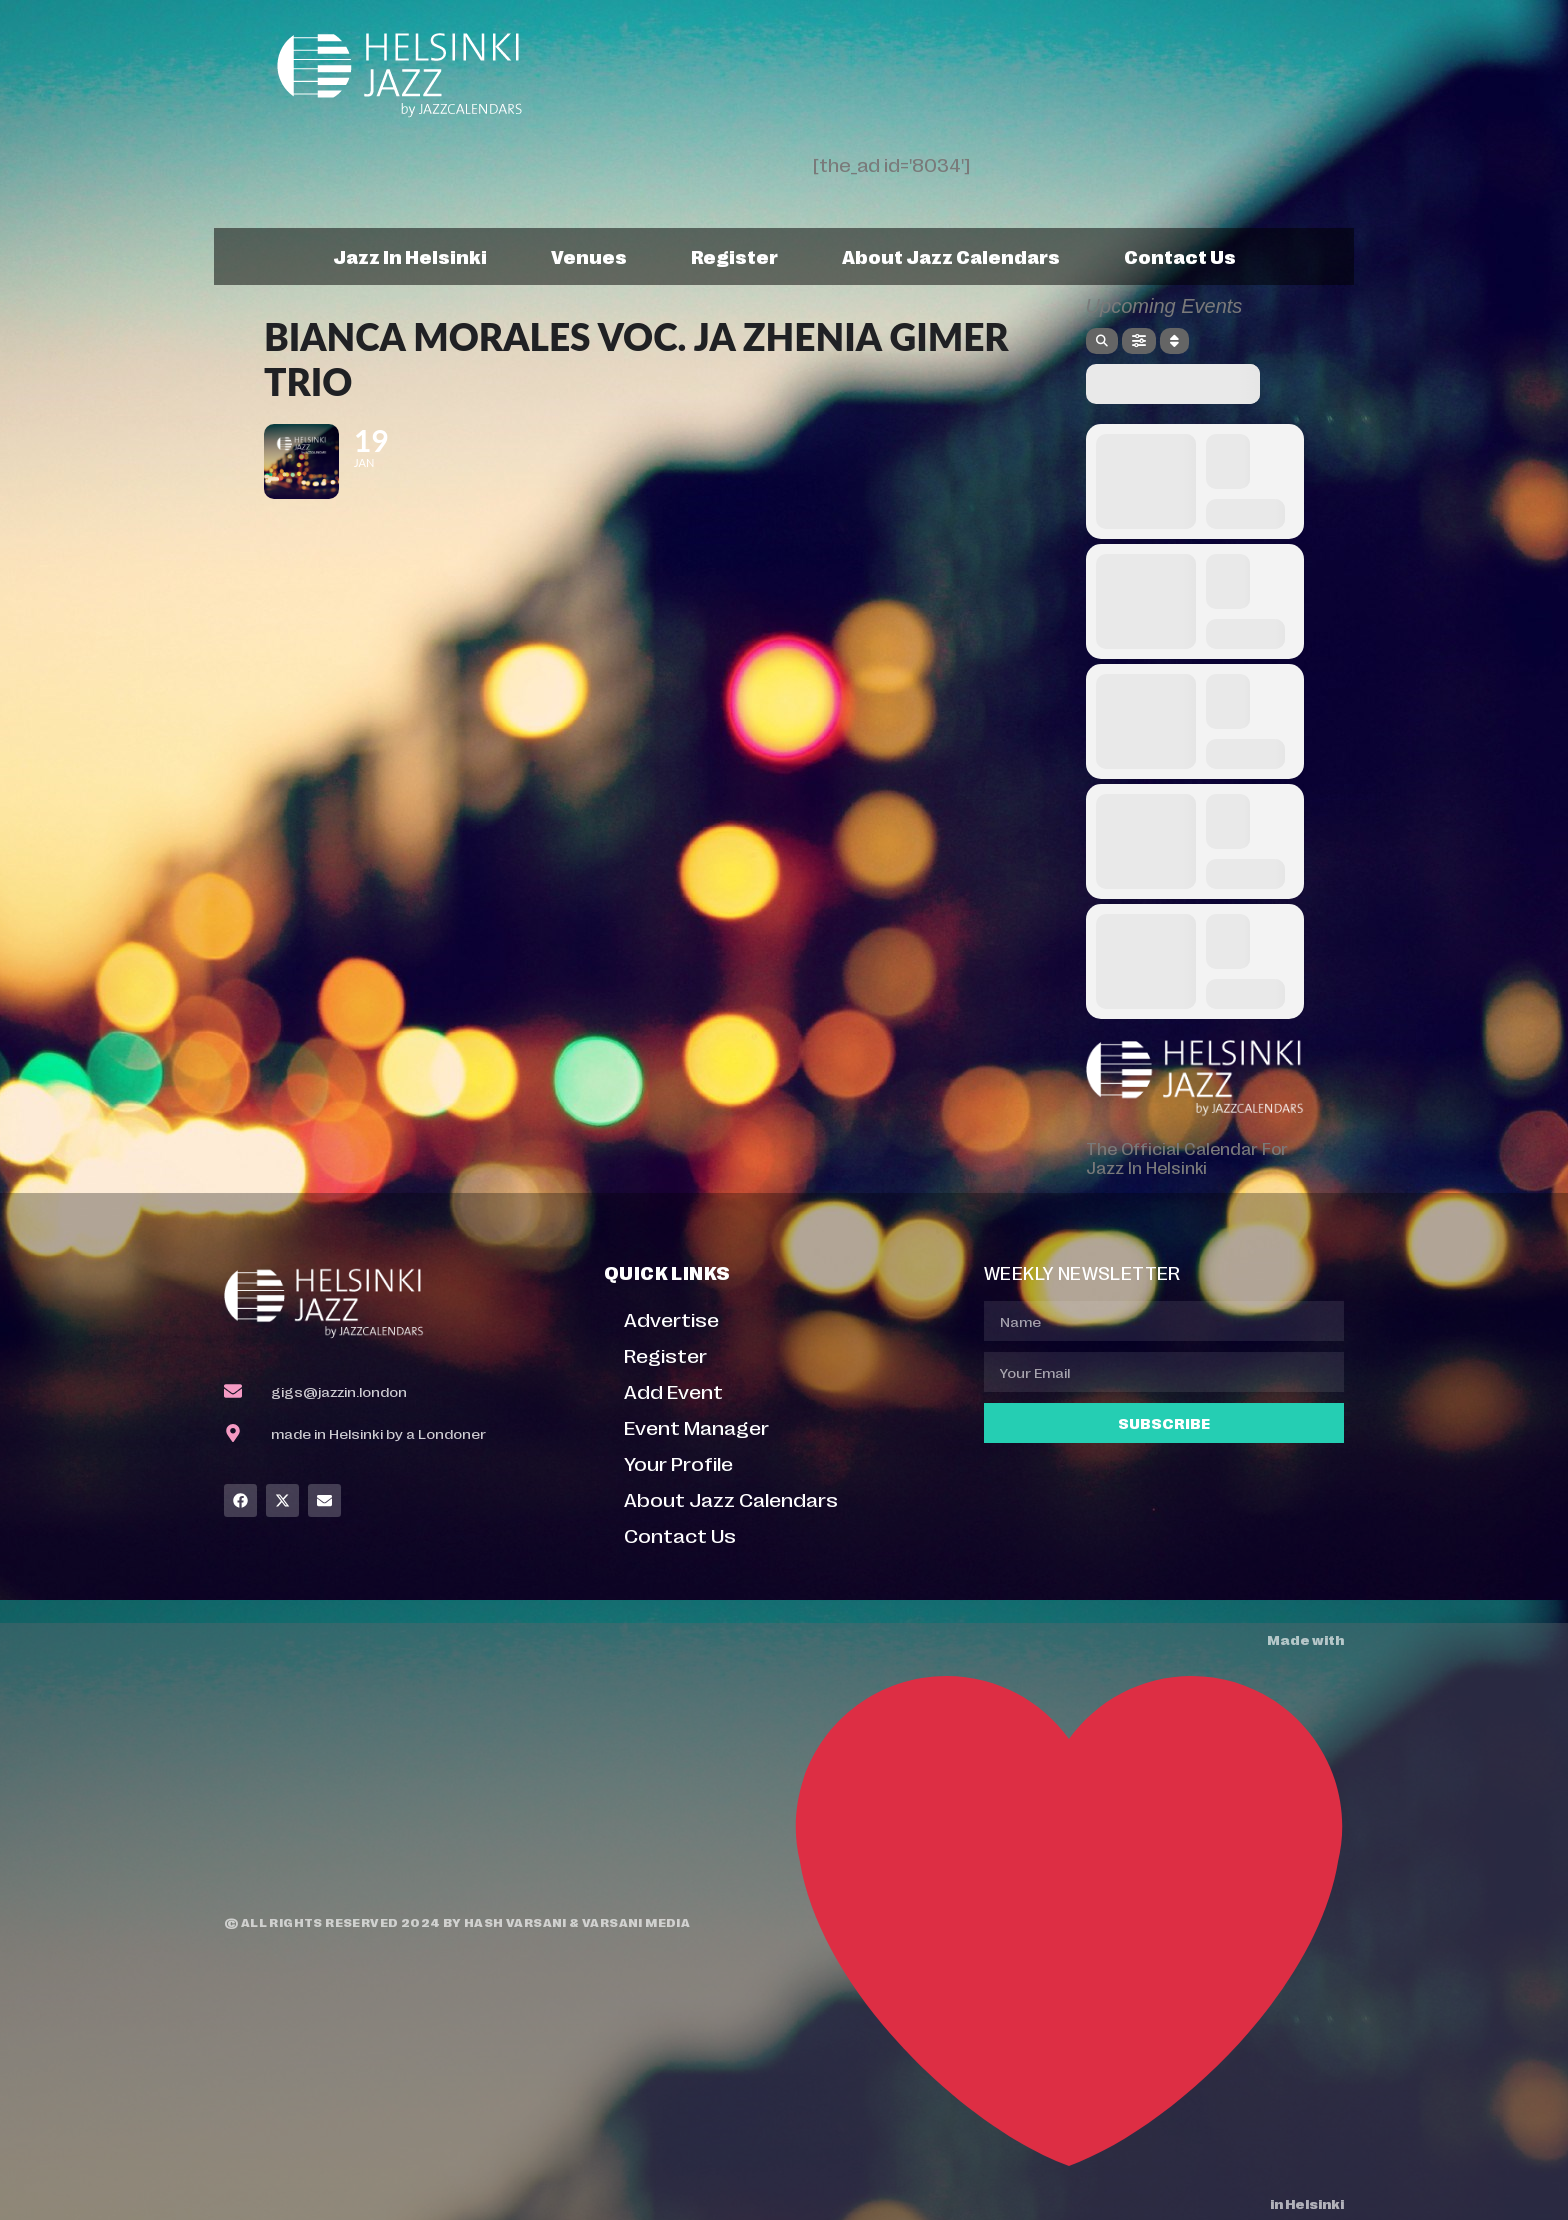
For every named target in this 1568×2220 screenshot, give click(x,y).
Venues (589, 256)
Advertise (671, 1318)
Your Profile (678, 1462)
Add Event (673, 1390)
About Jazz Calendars (951, 256)
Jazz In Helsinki (410, 256)
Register (734, 256)
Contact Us (1180, 256)
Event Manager (696, 1426)
